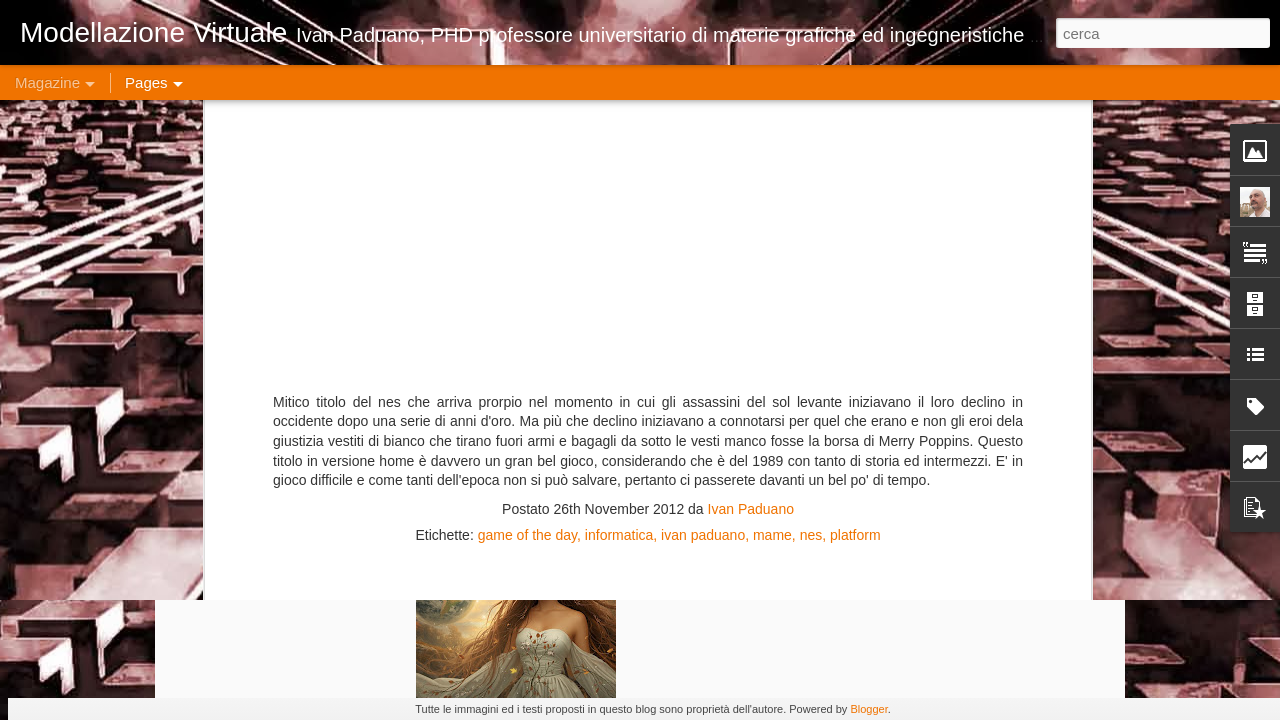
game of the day (527, 108)
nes (811, 108)
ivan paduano (703, 108)
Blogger (868, 709)
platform (855, 108)
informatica (619, 108)
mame (772, 108)
